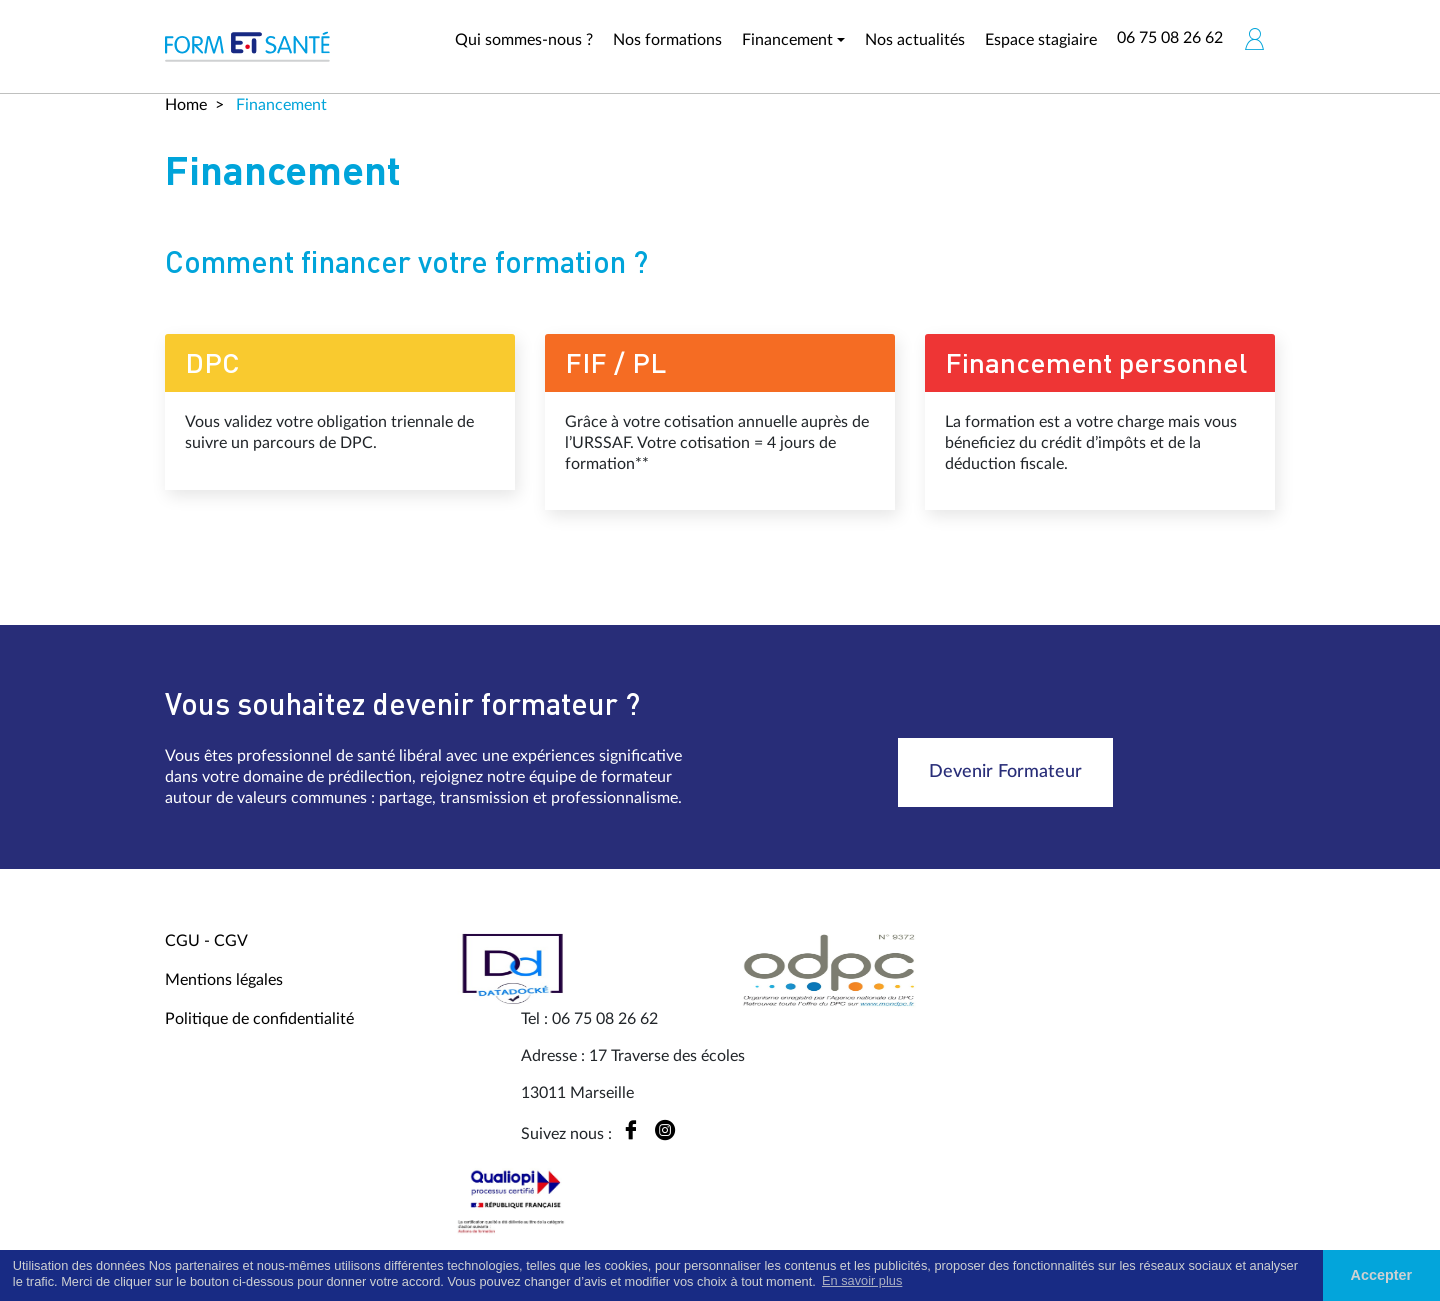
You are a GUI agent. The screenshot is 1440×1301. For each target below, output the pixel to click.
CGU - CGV (206, 941)
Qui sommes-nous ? (524, 40)
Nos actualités (915, 40)
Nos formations (667, 40)
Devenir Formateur (1005, 772)
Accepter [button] (1382, 1275)
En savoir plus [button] (862, 1280)
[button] (1254, 39)
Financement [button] (787, 40)
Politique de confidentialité (259, 1019)
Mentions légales (224, 980)
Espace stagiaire (1041, 40)
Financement (279, 105)
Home (186, 105)
